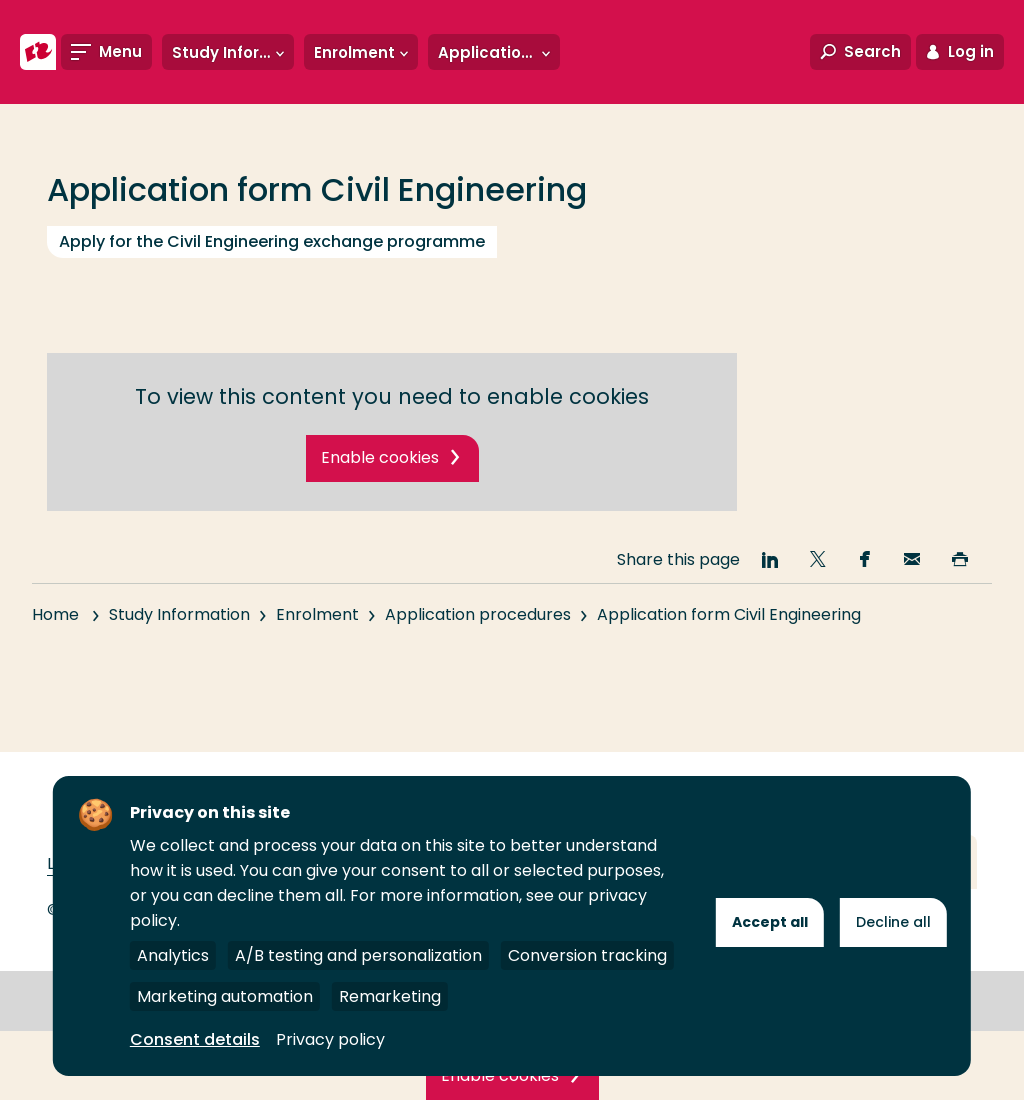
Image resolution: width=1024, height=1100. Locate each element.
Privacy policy (330, 1039)
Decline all (893, 922)
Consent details (195, 1039)
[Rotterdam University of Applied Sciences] (38, 52)
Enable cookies (380, 457)
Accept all (770, 922)
